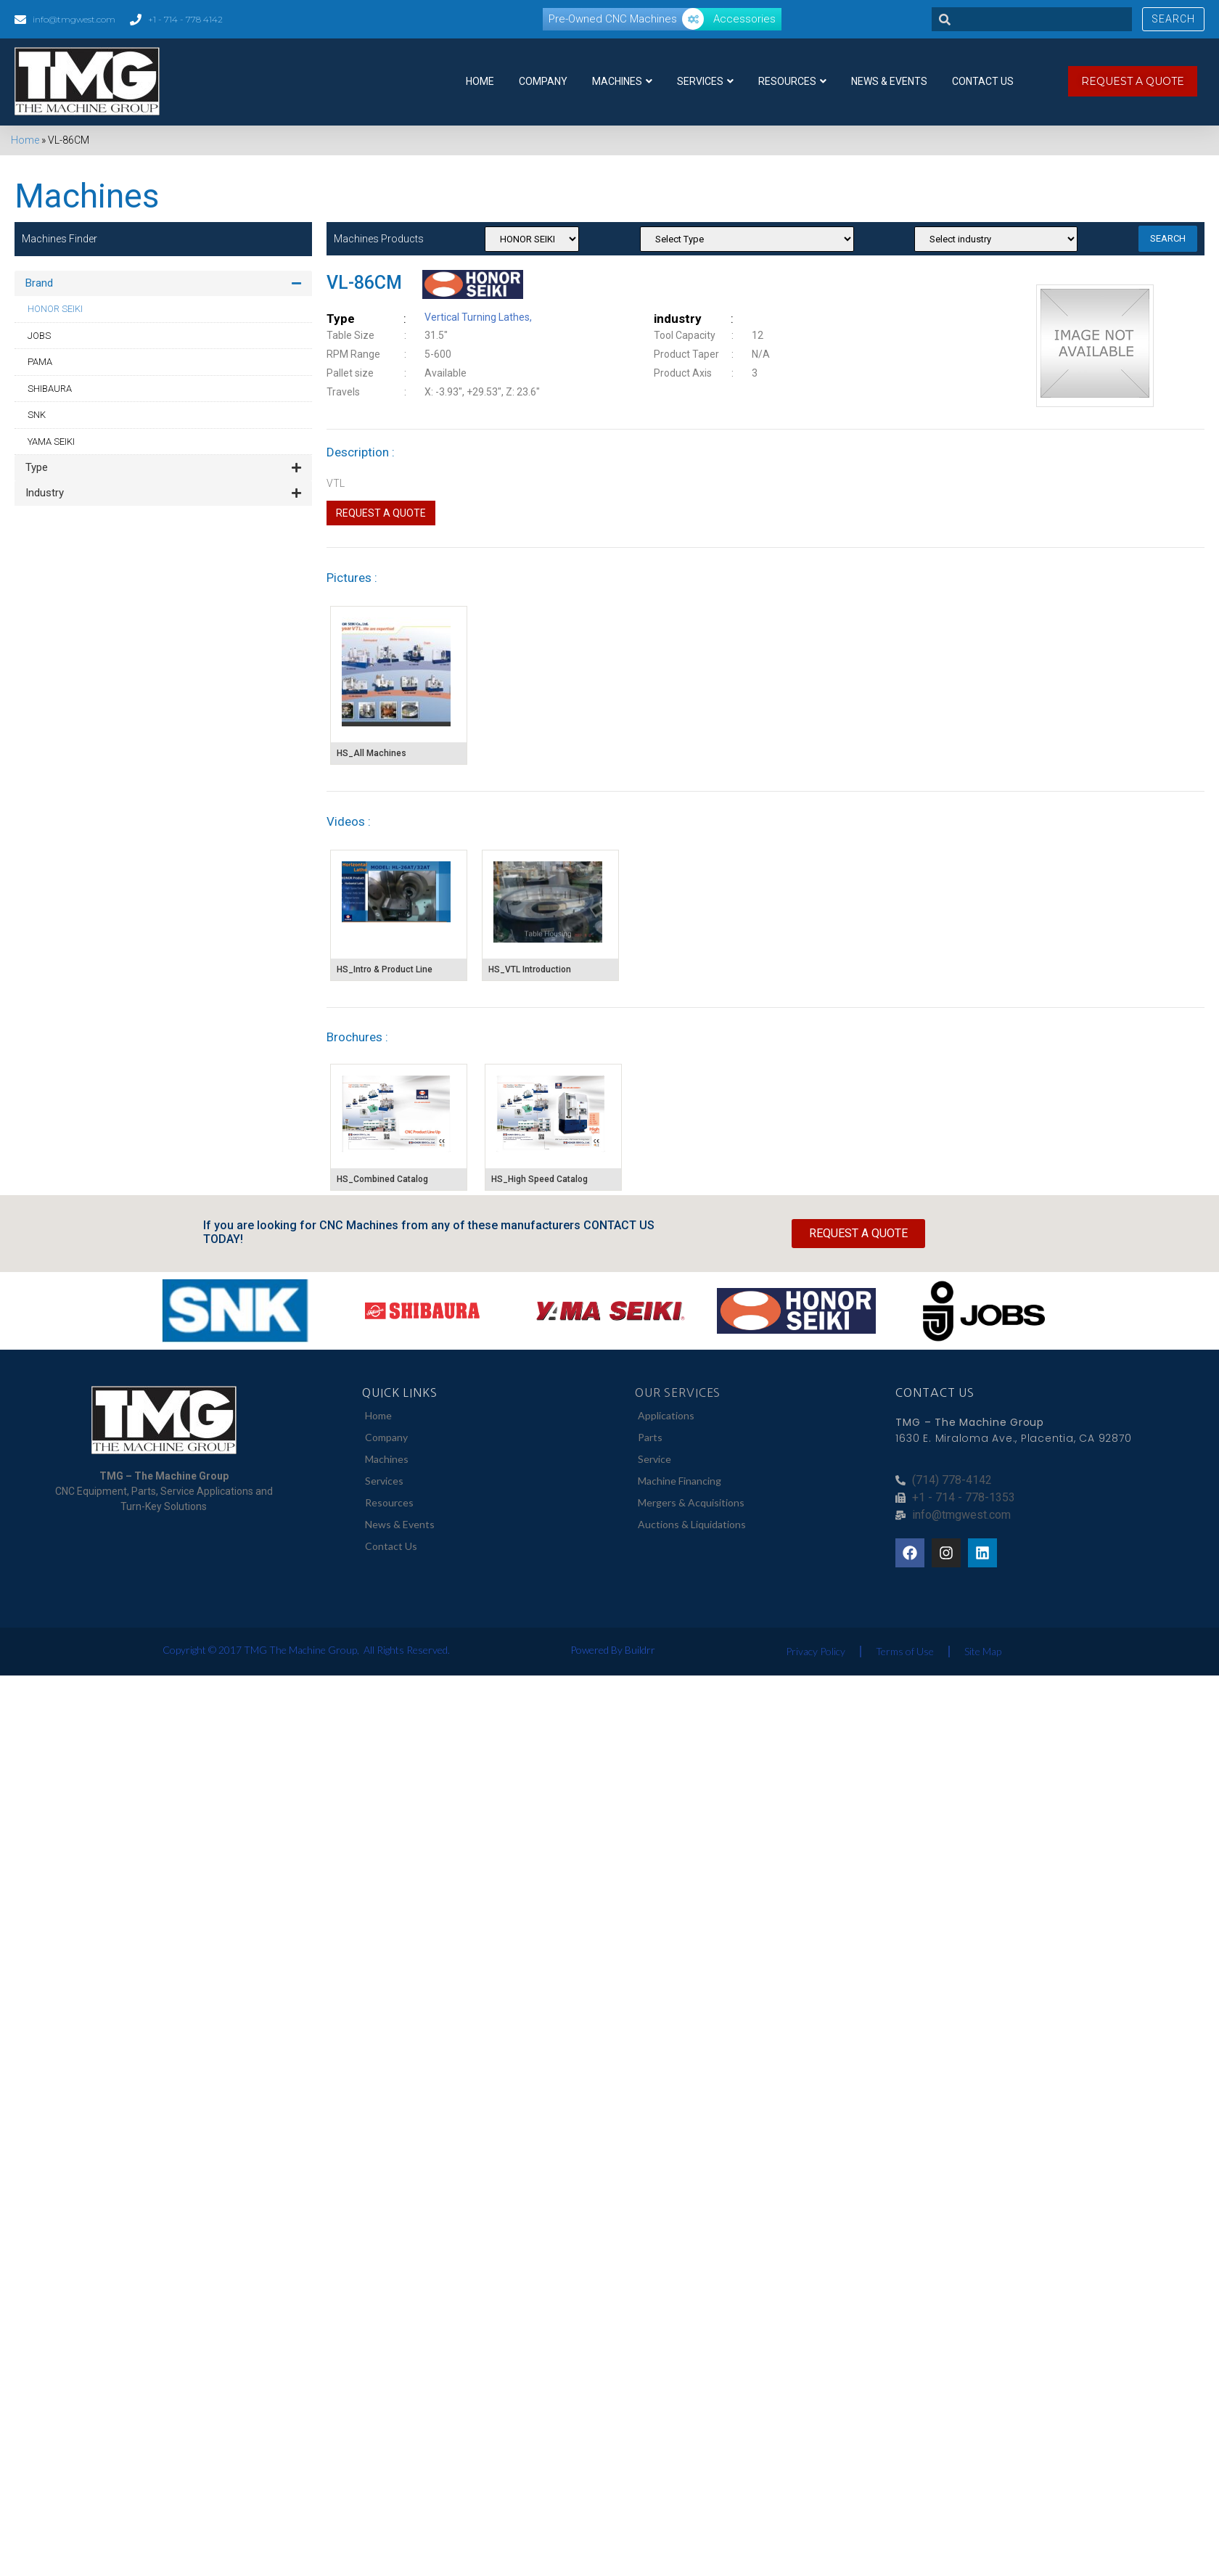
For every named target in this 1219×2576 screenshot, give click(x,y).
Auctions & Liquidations (692, 1524)
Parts (650, 1437)
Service (654, 1459)
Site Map (982, 1651)
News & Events (889, 81)
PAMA (40, 361)
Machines (622, 81)
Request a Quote (381, 513)
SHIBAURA (50, 388)
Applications (666, 1415)
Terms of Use (905, 1651)
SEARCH (1168, 238)
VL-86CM (364, 282)
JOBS (39, 335)
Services (705, 81)
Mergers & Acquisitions (691, 1502)
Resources (792, 81)
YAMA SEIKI (51, 441)
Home (480, 81)
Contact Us (983, 81)
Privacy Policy (815, 1651)
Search (1173, 19)
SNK (37, 414)
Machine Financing (679, 1480)
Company (543, 81)
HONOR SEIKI (55, 308)
